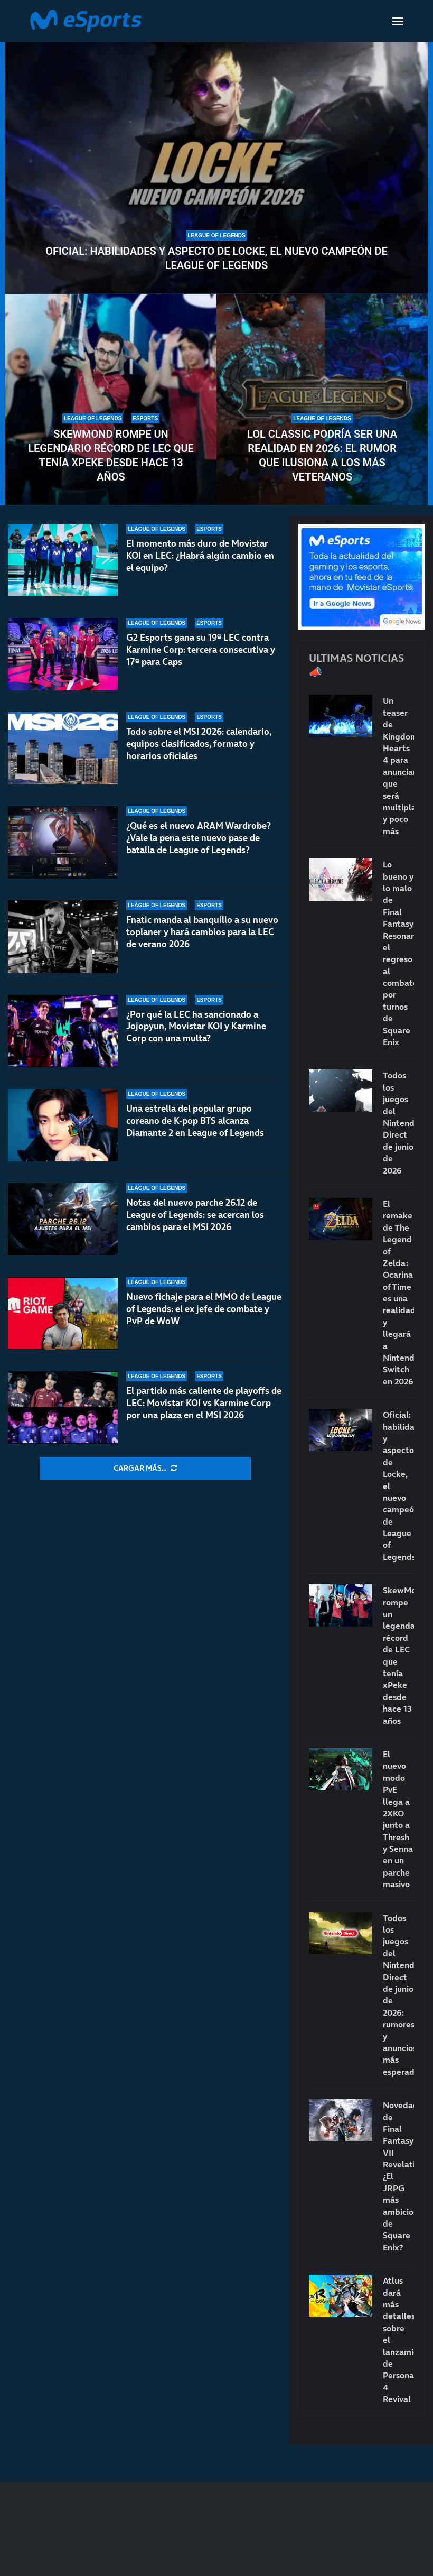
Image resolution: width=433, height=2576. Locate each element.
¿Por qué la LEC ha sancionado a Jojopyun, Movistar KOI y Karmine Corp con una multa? (196, 1026)
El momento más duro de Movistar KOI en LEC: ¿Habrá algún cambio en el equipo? (200, 555)
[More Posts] (145, 1468)
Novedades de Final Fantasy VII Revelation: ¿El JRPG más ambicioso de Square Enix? (398, 2176)
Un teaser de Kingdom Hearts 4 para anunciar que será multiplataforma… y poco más (398, 765)
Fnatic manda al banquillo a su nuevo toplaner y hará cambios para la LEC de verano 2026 (202, 931)
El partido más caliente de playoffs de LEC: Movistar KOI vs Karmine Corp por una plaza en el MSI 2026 (203, 1402)
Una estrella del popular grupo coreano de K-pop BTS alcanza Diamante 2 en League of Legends (195, 1120)
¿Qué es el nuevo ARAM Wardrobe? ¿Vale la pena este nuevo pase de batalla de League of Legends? (198, 837)
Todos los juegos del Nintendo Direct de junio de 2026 (398, 1122)
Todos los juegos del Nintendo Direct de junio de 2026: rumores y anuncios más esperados (398, 1995)
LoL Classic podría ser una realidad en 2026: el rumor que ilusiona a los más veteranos (322, 455)
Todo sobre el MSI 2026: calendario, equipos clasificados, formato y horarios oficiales (198, 743)
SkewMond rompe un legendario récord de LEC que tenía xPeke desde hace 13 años (111, 455)
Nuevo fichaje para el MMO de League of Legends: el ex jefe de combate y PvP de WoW (203, 1308)
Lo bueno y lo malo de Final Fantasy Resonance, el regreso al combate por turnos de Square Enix (398, 953)
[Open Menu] (397, 21)
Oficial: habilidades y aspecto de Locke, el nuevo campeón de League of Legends (216, 258)
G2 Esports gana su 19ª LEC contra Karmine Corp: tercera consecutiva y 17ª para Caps (200, 649)
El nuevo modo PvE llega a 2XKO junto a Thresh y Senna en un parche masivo (398, 1819)
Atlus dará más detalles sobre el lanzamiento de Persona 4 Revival (398, 2340)
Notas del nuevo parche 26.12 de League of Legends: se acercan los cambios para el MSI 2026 (195, 1214)
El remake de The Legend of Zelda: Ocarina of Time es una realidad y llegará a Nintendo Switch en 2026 (398, 1292)
